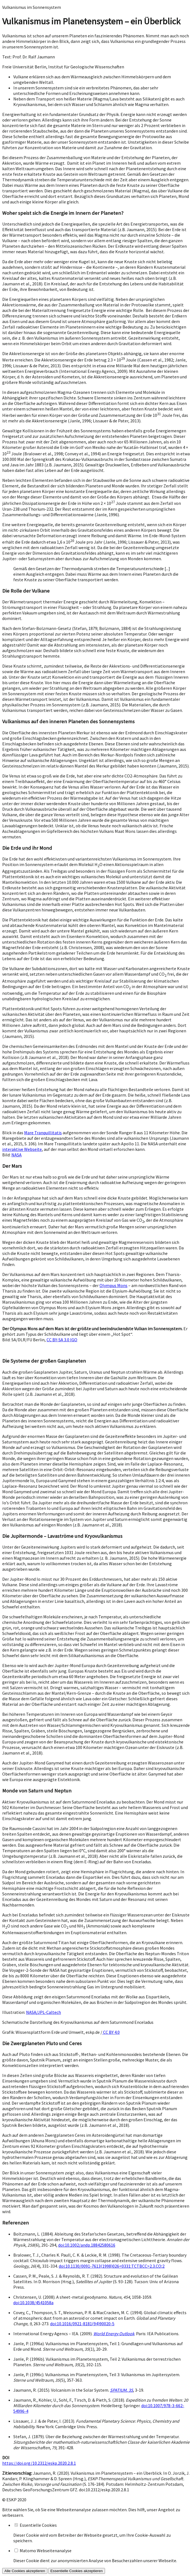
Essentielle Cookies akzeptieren (76, 2571)
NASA (16, 1154)
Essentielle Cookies (38, 2525)
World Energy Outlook (113, 2333)
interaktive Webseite (22, 1149)
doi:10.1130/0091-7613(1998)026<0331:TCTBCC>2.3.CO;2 (112, 2266)
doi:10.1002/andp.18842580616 (86, 2245)
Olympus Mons (113, 1285)
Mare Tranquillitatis (43, 1132)
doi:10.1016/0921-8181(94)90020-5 (82, 2323)
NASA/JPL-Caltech (43, 2012)
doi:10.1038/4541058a (33, 2302)
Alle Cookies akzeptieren (24, 2571)
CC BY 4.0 (111, 2032)
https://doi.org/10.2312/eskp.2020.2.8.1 (39, 2463)
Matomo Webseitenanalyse (45, 2550)
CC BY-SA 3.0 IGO (62, 1339)
